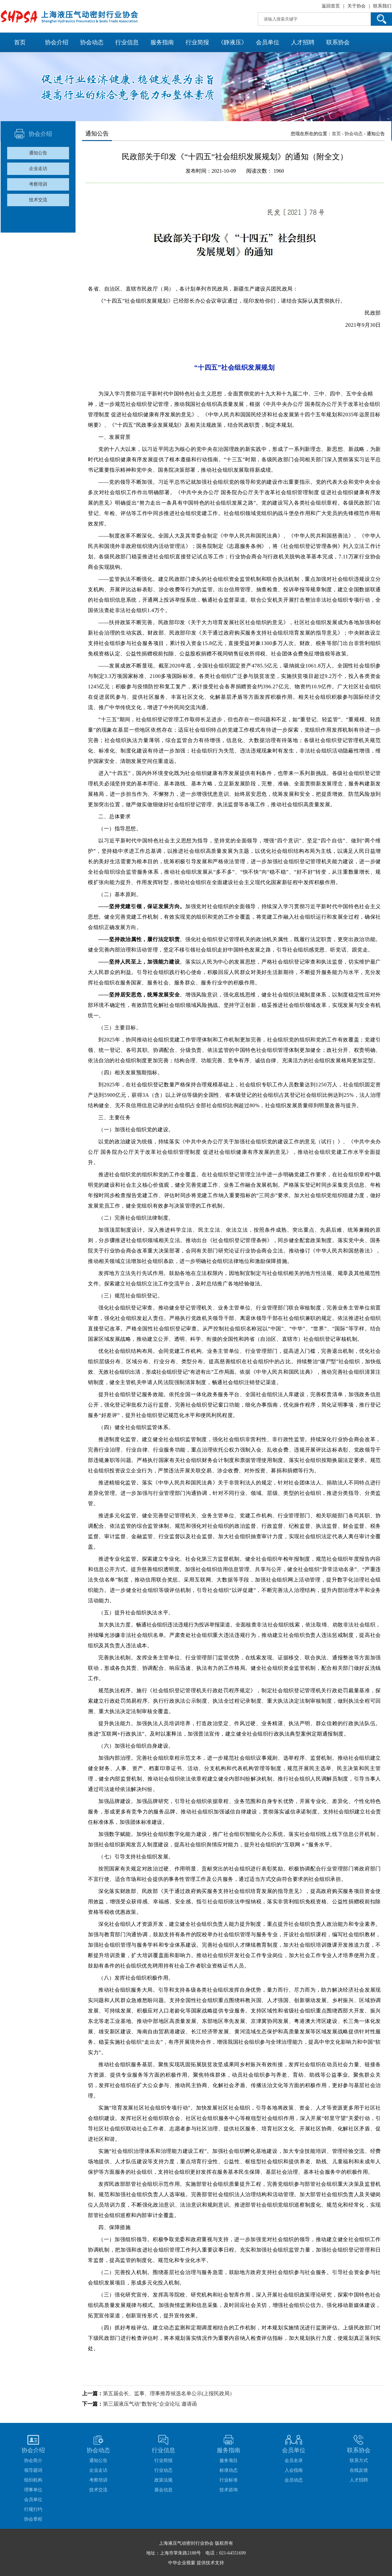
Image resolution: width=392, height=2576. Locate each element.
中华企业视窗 (181, 2562)
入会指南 (294, 2470)
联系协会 (338, 42)
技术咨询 (228, 2489)
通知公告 (38, 152)
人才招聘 (303, 42)
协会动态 (92, 42)
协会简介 (33, 2460)
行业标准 (228, 2480)
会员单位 (267, 42)
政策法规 (163, 2480)
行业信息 (127, 42)
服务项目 (228, 2460)
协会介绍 (56, 42)
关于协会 (356, 6)
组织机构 (33, 2480)
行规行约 (33, 2509)
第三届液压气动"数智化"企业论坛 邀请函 (150, 2404)
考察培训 (38, 184)
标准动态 (228, 2470)
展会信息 (163, 2489)
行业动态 (163, 2470)
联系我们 (382, 6)
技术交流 (38, 199)
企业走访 (38, 168)
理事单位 (33, 2489)
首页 (20, 42)
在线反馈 (359, 2470)
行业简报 (197, 42)
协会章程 (33, 2519)
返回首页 (331, 6)
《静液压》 (232, 42)
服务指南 (162, 42)
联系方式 (359, 2460)
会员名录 (294, 2460)
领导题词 (33, 2470)
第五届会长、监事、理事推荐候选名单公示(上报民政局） (169, 2393)
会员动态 (294, 2480)
